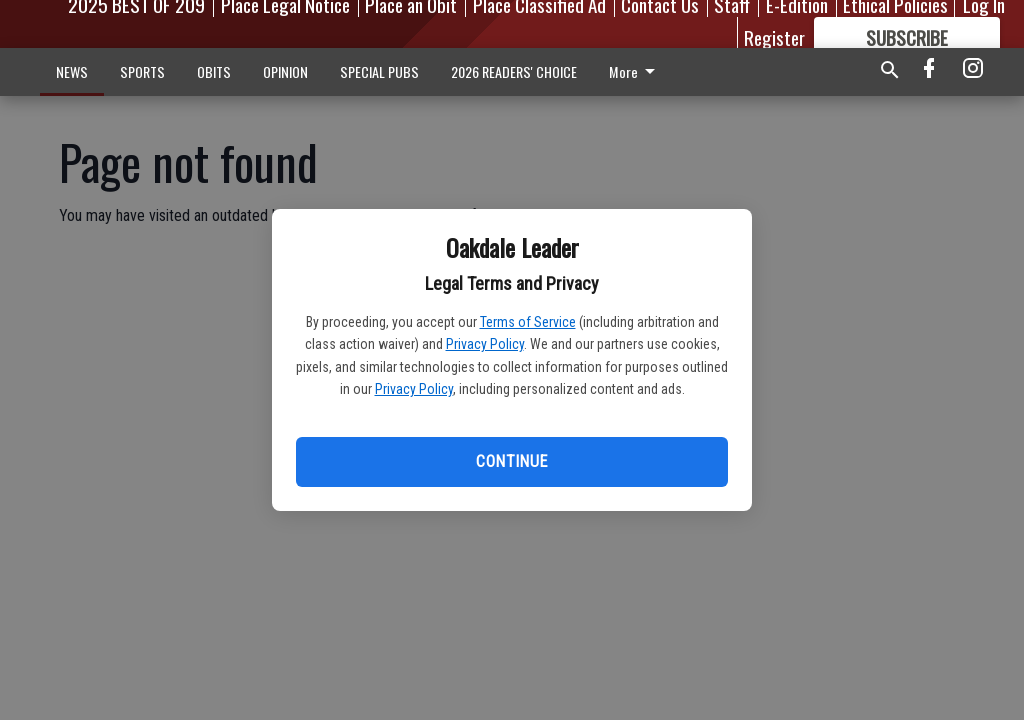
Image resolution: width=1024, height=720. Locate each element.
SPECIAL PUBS (379, 71)
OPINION (285, 71)
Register (774, 37)
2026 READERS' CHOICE (514, 71)
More (635, 71)
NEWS (72, 71)
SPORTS (142, 71)
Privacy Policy (485, 344)
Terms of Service (528, 322)
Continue (511, 461)
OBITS (214, 71)
